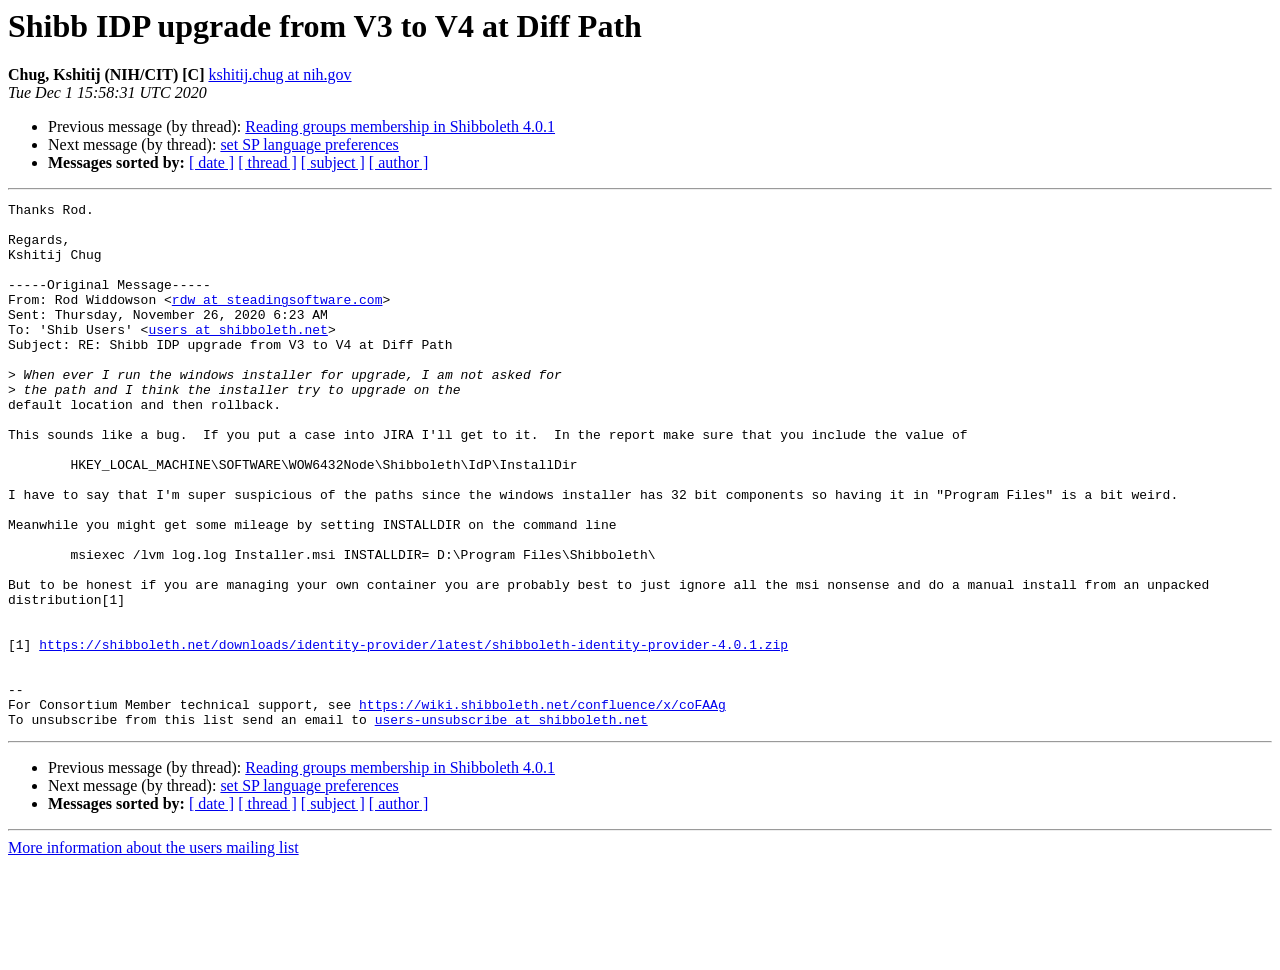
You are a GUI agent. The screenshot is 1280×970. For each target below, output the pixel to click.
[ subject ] (333, 162)
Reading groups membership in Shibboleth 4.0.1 (400, 126)
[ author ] (399, 162)
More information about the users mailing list (153, 952)
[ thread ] (267, 162)
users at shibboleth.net (237, 356)
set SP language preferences (309, 144)
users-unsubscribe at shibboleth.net (511, 824)
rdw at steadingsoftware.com (277, 320)
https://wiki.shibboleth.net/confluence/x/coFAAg (542, 806)
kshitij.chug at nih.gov (279, 74)
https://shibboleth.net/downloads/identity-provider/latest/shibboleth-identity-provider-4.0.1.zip (413, 734)
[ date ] (211, 162)
